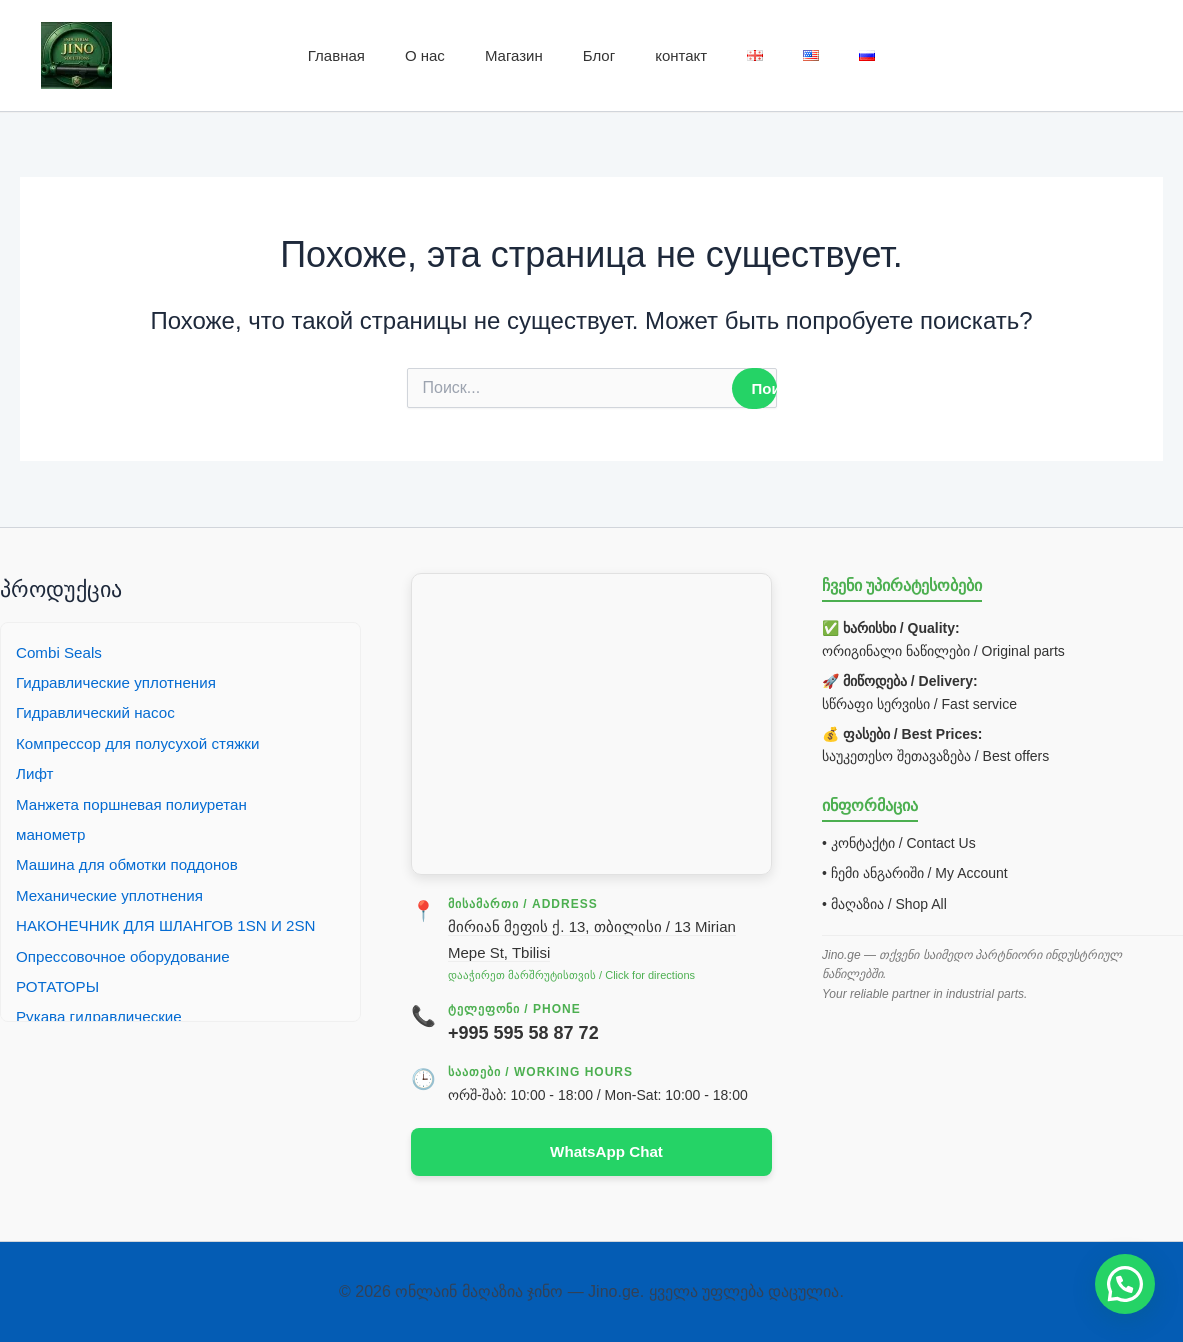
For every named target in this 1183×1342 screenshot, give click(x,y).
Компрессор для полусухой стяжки (144, 741)
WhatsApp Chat (606, 1150)
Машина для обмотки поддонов (133, 863)
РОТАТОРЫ (60, 984)
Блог (599, 55)
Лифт (36, 772)
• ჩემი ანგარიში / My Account (915, 872)
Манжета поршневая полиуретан (138, 802)
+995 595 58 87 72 (523, 1032)
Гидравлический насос (100, 711)
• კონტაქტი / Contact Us (899, 841)
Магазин (514, 55)
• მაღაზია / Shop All (884, 902)
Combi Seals (61, 650)
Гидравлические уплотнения (121, 680)
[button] (1125, 1284)
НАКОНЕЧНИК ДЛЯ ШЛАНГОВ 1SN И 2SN (174, 924)
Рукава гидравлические (103, 1015)
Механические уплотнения (114, 893)
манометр (52, 832)
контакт (681, 55)
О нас (425, 55)
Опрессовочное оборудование (129, 954)
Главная (336, 55)
